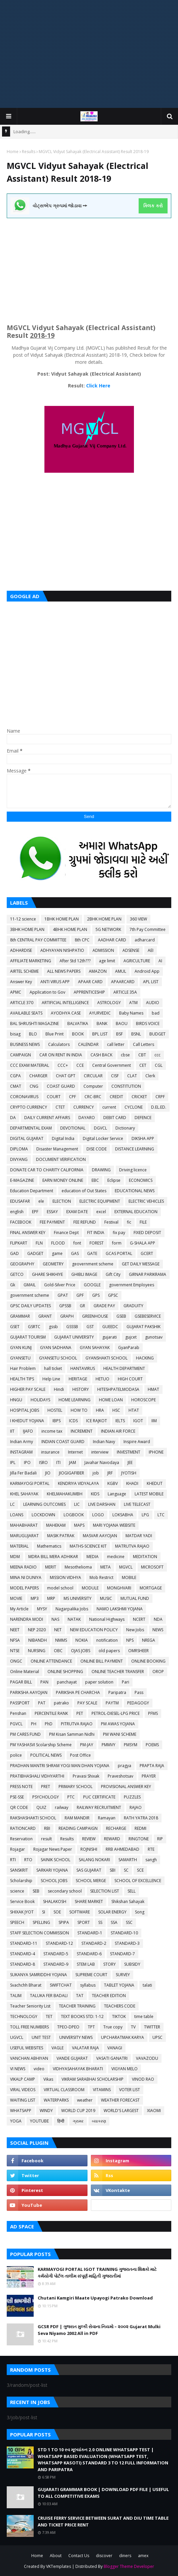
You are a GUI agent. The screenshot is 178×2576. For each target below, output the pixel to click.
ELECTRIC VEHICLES (146, 1201)
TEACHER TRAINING (77, 2006)
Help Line (51, 1379)
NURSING (36, 1650)
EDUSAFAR (20, 1201)
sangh (151, 1860)
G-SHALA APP (142, 1243)
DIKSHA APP (143, 1138)
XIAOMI (154, 2110)
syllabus (88, 1985)
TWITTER (152, 2027)
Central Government (111, 1065)
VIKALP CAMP (22, 2079)
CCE (80, 1065)
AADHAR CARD (112, 940)
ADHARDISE (21, 950)
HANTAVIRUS (82, 1368)
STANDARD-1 (89, 1933)
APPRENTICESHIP (89, 992)
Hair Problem (23, 1368)
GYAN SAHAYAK (95, 1347)
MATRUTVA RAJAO (132, 1546)
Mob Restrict (101, 1577)
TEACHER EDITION (109, 1995)
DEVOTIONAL (72, 1128)
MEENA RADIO (23, 1567)
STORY (109, 1964)
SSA (114, 1922)
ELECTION (61, 1201)
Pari (125, 1682)
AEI (150, 950)
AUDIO (152, 1002)
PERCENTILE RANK (51, 1713)
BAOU (122, 1023)
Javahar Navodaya (101, 1462)
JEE (130, 1462)
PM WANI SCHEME (119, 1734)
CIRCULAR (93, 1076)
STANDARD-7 (122, 1954)
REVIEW (89, 1839)
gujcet (131, 1337)
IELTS (120, 1421)
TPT (91, 2027)
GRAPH (67, 1316)
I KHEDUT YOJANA (27, 1421)
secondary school (65, 1891)
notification (107, 1640)
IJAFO (28, 1431)
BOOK (78, 1034)
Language (117, 1494)
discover (104, 2555)
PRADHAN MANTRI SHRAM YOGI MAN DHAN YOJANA (59, 1765)
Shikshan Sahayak (127, 1901)
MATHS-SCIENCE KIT (88, 1546)
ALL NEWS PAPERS (63, 971)
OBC (58, 1650)
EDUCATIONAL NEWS (134, 1191)
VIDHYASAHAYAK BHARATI (78, 2069)
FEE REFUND (84, 1222)
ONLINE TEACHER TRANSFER (118, 1671)
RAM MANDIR (77, 1818)
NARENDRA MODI (26, 1619)
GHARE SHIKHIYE (47, 1274)
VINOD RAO (143, 2079)
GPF (80, 1295)
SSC (129, 1922)
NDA (158, 1619)
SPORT (83, 1922)
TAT (79, 1995)
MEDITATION (145, 1556)
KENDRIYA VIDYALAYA (78, 1483)
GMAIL (30, 1285)
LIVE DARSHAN (101, 1504)
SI (43, 1912)
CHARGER (38, 1076)
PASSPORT (20, 1703)
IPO (27, 1462)
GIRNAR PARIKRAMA (147, 1274)
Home (13, 151)
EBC (95, 1180)
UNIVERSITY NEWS (76, 2037)
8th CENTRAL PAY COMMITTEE (38, 940)
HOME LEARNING (75, 1400)
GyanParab (128, 1347)
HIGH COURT (130, 1379)
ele (41, 1201)
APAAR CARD (90, 982)
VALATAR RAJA (85, 2048)
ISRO (43, 1462)
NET (58, 1630)
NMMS (61, 1640)
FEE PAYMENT (52, 1222)
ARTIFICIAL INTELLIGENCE (65, 1002)
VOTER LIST (129, 2089)
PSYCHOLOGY (45, 1797)
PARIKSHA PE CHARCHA (78, 1692)
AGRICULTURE (136, 961)
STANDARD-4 (22, 1954)
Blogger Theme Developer (129, 2566)
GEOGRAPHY (22, 1264)
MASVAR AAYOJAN (100, 1536)
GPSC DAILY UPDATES (30, 1306)
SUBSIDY (132, 1964)
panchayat (67, 1682)
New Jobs (135, 1630)
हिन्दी (60, 2121)
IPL (12, 1462)
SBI (112, 1870)
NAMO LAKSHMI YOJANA (120, 1609)
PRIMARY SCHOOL (76, 1786)
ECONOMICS (140, 1180)
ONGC (16, 1661)
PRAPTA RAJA (152, 1765)
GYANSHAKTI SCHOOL (106, 1358)
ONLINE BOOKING (148, 1661)
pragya (124, 1765)
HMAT (153, 1389)
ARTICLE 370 (21, 1002)
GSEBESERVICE (148, 1316)
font (77, 1243)
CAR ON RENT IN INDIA (60, 1055)
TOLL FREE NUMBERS (29, 2027)
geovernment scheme (92, 1264)
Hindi (59, 1389)
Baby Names (131, 1013)
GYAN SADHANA (55, 1347)
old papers (109, 1650)
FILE (143, 1222)
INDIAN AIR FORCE (118, 1431)
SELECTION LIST (104, 1891)
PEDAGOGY (138, 1703)
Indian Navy (104, 1441)
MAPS (79, 1525)
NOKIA (81, 1640)
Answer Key (21, 982)
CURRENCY (83, 1107)
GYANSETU (20, 1358)
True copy (112, 2027)
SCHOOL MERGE (91, 1880)
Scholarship (21, 1880)
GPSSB (65, 1306)
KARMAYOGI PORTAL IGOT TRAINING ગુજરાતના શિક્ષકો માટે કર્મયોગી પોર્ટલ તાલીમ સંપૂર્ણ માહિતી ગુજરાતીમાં (97, 2272)
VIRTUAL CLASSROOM (64, 2089)
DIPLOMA (19, 1149)
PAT (41, 1703)
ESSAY (52, 1211)
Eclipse (113, 1180)
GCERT (147, 1253)
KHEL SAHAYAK (24, 1494)
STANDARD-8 (22, 1964)
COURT (54, 1097)
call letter (115, 1044)
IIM (154, 1421)
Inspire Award (136, 1441)
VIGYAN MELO (124, 2069)
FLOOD (58, 1243)
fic (129, 1222)
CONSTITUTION (126, 1086)
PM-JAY (86, 1745)
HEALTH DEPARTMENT (124, 1368)
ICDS (73, 1421)
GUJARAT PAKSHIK (144, 1326)
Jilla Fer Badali (23, 1473)
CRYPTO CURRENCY (28, 1107)
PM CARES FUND (25, 1734)
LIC (77, 1504)
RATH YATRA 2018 (141, 1818)
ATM (133, 1002)
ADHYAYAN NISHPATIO (62, 950)
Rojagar (17, 1849)
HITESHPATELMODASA (118, 1389)
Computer (93, 1086)
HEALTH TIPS (22, 1379)
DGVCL (100, 1128)
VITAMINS (102, 2089)
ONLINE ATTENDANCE (51, 1661)
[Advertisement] (89, 54)
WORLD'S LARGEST (121, 2110)
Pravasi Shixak (86, 1776)
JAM (72, 1462)
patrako (61, 1703)
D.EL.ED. (158, 1107)
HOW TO (79, 1410)
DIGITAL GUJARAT (26, 1138)
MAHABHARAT (24, 1525)
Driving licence (133, 1170)
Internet (75, 1452)
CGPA (15, 1076)
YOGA (16, 2121)
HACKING (145, 1358)
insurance (50, 1452)
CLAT (132, 1076)
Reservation (21, 1839)
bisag (15, 1034)
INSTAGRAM (21, 1452)
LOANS (16, 1515)
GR (82, 1306)
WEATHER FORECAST (120, 2100)
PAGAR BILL (21, 1682)
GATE (92, 1253)
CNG (34, 1086)
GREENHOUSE (95, 1316)
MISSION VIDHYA (65, 1577)
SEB (36, 1891)
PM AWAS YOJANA (118, 1724)
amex (143, 2555)
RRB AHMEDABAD (122, 1849)
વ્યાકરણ (99, 2121)
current (109, 1107)
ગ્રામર (78, 2121)
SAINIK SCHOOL (55, 1860)
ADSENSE (130, 950)
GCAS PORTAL (119, 1253)
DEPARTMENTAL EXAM (31, 1128)
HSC (116, 1410)
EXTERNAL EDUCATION (135, 1211)
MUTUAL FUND (134, 1598)
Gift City (113, 1274)
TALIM (16, 1995)
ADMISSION (103, 950)
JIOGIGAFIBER (71, 1473)
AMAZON (98, 971)
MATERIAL (19, 1546)
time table (143, 2016)
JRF (110, 1473)
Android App (147, 971)
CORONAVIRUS (24, 1097)
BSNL (136, 1034)
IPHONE (156, 1452)
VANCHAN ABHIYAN (29, 2058)
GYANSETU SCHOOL (58, 1358)
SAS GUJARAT (88, 1870)
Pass (139, 1692)
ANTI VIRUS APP (55, 982)
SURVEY (123, 1975)
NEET (15, 1630)
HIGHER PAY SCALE (27, 1389)
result (46, 1839)
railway (61, 1807)
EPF (35, 1211)
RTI (13, 1860)
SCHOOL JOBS (54, 1880)
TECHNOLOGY (23, 2016)
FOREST (97, 1243)
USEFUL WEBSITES (26, 2048)
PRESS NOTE (21, 1786)
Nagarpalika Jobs (72, 1609)
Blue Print (54, 1034)
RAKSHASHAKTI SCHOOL (33, 1818)
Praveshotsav (120, 1776)
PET (79, 1713)
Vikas (48, 2079)
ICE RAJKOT (96, 1421)
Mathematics (49, 1546)
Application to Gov (47, 992)
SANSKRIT (19, 1870)
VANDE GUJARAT (72, 2058)
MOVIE (16, 1598)
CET (142, 1065)
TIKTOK (119, 2016)
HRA (100, 1410)
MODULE (90, 1588)
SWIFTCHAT (61, 1985)
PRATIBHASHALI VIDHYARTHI (37, 1776)
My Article (19, 1609)
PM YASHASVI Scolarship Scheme (41, 1745)
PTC (71, 1797)
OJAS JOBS (80, 1650)
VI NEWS (17, 2069)
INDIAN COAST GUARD (62, 1441)
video (39, 2069)
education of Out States (84, 1191)
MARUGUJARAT (24, 1536)
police (16, 1755)
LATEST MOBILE (149, 1494)
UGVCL (16, 2037)
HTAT (134, 1410)
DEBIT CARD (114, 1117)
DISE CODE (96, 1149)
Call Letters (143, 1044)
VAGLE (57, 2048)
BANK (102, 1023)
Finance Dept (66, 1232)
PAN (44, 1682)
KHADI (132, 1483)
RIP (160, 1839)
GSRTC (34, 1326)
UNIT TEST (41, 2037)
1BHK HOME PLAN (61, 919)
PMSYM (130, 1745)
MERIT (50, 1567)
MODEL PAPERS (24, 1588)
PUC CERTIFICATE (99, 1797)
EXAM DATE (77, 1211)
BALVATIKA (77, 1023)
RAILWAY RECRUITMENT (99, 1807)
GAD (14, 1253)
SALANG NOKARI (94, 1860)
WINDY (46, 2110)
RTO (28, 1860)
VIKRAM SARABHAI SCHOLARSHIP (92, 2079)
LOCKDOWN (43, 1515)
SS (100, 1922)
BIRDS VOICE (147, 1023)
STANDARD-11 (23, 1943)
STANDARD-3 (127, 1943)
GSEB (121, 1316)
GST (90, 1326)
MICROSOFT (152, 1567)
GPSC (113, 1295)
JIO (47, 1473)
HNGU (16, 1400)
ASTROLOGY (109, 1002)
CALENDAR (88, 1044)
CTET (60, 1107)
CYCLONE (133, 1107)
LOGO (98, 1515)
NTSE (15, 1650)
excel (101, 1211)
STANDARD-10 (124, 1933)
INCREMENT (82, 1431)
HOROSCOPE (143, 1400)
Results (28, 151)
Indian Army (21, 1441)
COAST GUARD (61, 1086)
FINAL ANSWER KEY (27, 1232)
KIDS (95, 1494)
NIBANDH (37, 1640)
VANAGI (114, 2048)
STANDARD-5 (55, 1954)
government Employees (131, 1285)
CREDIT (116, 1097)
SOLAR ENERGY (112, 1912)
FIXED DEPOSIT (147, 1232)
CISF (115, 1076)
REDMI (140, 1828)
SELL (132, 1891)
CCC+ (63, 1065)
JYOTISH (128, 1473)
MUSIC (106, 1598)
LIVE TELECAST (137, 1504)
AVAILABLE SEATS (26, 1013)
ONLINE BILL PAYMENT (101, 1661)
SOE (57, 1912)
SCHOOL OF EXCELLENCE (137, 1880)
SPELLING (41, 1922)
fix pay (119, 1232)
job (96, 1473)
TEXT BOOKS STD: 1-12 (82, 2016)
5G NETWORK (108, 929)
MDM (15, 1556)
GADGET (35, 1253)
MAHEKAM (56, 1525)
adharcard (145, 940)
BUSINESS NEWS (25, 1044)
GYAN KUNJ (21, 1347)
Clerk (150, 1076)
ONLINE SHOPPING (65, 1671)
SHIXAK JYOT (22, 1912)
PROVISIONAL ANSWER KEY (126, 1786)
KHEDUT (155, 1483)
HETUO (102, 1379)
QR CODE (19, 1807)
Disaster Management (57, 1149)
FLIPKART (18, 1243)
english (17, 1211)
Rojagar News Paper (52, 1849)
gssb (53, 1326)
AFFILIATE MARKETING (30, 961)
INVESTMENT (128, 1452)
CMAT (15, 1086)
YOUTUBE (39, 2121)
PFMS (153, 1713)
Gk (12, 1285)
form (116, 1243)
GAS (75, 1253)
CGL (159, 1065)
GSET (15, 1326)
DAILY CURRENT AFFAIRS (47, 1117)
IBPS (56, 1421)
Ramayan (106, 1818)
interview (99, 1452)
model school (60, 1588)
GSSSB (72, 1326)
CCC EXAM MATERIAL (29, 1065)
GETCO (17, 1274)
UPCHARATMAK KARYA (122, 2037)
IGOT (138, 1421)
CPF (72, 1097)
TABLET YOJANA (119, 1985)
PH (33, 1724)
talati (147, 1985)
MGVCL (126, 1567)
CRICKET (139, 1097)
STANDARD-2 (93, 1943)
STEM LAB (86, 1964)
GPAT (63, 1295)
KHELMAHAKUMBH (64, 1494)
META (105, 1567)
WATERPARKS (56, 2100)
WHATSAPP (20, 2110)
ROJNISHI (88, 1849)
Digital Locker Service (103, 1138)
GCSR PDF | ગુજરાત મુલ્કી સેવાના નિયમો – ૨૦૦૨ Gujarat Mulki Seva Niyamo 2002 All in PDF (99, 2329)
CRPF (160, 1097)
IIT (12, 1431)
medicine (115, 1556)
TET (49, 2016)
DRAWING (101, 1170)
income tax (51, 1431)
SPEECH (17, 1922)
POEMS (152, 1745)
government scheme (29, 1295)
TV (133, 2027)
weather (85, 2100)
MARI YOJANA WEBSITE (114, 1525)
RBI (47, 1828)
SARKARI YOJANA (52, 1870)
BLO (33, 1034)
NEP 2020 (37, 1630)
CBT (142, 1055)
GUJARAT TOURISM (28, 1337)
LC (12, 1504)
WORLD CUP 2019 (78, 2110)
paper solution (99, 1682)
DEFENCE (143, 1117)
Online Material (24, 1671)
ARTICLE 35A (125, 992)
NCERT (139, 1619)
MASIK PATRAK (60, 1536)
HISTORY (80, 1389)
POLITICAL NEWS (46, 1755)
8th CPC (82, 940)
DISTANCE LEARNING (134, 1149)
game (57, 1253)
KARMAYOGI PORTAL (29, 1483)
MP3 (35, 1598)
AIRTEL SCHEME (24, 971)
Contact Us (78, 2555)
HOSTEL (54, 1410)
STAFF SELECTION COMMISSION (39, 1933)
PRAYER (149, 1776)
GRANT (45, 1316)
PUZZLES (132, 1797)
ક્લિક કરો (153, 205)
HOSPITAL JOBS (24, 1410)
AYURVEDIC (100, 1013)
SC (126, 1870)
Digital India (63, 1138)
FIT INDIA (95, 1232)
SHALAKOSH (54, 1901)
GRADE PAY (104, 1306)
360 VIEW (138, 919)
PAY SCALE (87, 1703)
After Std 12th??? (75, 961)
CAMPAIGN (20, 1055)
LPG (145, 1515)
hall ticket (53, 1368)
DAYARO (86, 1117)
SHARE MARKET (89, 1901)
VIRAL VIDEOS (22, 2089)
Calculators (59, 1044)
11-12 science (23, 919)
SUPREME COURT (91, 1975)
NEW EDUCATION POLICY (94, 1630)
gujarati (109, 1337)
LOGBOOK (74, 1515)
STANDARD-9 (55, 1964)
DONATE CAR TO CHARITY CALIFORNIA (46, 1170)
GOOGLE (92, 1285)
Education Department (31, 1191)
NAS (55, 1619)
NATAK (74, 1619)
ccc (157, 1055)
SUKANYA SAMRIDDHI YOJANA (38, 1975)
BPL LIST (100, 1034)
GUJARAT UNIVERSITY (74, 1337)
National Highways (106, 1619)
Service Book (22, 1901)
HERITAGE (78, 1379)
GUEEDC (110, 1326)
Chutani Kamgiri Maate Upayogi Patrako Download (95, 2298)
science (17, 1891)
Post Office (80, 1755)
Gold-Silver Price (59, 1285)
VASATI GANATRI (112, 2058)
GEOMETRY (53, 1264)
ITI (58, 1462)
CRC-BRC (92, 1097)
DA (13, 1117)
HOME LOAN (111, 1400)
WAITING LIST (22, 2100)
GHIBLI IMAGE (84, 1274)
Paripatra (117, 1692)
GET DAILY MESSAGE (140, 1264)
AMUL (120, 971)
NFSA (15, 1640)
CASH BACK (101, 1055)
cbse (125, 1055)
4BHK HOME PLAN (70, 929)
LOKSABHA (122, 1515)
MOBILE (129, 1577)
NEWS (157, 1630)
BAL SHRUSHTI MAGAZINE (34, 1023)
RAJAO (136, 1807)
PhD (48, 1724)
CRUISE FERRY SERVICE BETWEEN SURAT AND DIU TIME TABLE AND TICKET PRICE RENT (103, 2521)
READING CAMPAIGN (78, 1828)
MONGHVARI (119, 1588)
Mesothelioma (78, 1567)
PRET (45, 1786)
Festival (111, 1222)
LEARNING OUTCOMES (44, 1504)
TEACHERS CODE (119, 2006)
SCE (140, 1870)
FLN (39, 1243)
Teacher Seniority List (30, 2006)
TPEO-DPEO (68, 2027)
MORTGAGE (151, 1588)
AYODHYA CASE (66, 1013)
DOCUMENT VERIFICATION (61, 1159)
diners (125, 2555)
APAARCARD (123, 982)
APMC (15, 992)
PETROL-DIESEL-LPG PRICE (116, 1713)
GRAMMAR (20, 1316)
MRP (51, 1598)
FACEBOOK (20, 1222)
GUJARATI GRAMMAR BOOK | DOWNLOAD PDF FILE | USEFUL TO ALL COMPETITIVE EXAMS (103, 2492)
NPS (130, 1640)
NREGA (148, 1640)
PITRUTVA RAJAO (77, 1724)
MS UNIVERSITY (78, 1598)
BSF (119, 1034)
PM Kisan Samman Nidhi (72, 1734)
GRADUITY (133, 1306)
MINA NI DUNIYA (25, 1577)
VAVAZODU (147, 2058)
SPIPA (64, 1922)
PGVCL (16, 1724)
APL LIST (150, 982)
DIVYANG (19, 1159)
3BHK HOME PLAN (27, 929)
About (56, 2555)
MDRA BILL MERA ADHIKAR (53, 1556)
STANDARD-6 (89, 1954)
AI (160, 961)
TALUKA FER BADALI (49, 1995)
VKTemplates (58, 2566)
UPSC (157, 2037)
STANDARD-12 (59, 1943)
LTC (161, 1515)
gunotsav (154, 1337)
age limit (107, 961)
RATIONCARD (23, 1828)
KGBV (112, 1483)
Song (139, 1912)
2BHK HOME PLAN (104, 919)
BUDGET (157, 1034)
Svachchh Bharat (25, 1985)
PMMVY (108, 1745)
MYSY (42, 1609)
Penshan (18, 1713)
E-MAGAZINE (22, 1180)
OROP (158, 1671)
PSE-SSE (17, 1797)
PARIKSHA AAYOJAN (28, 1692)
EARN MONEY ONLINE (62, 1180)
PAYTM (112, 1703)
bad (155, 1013)
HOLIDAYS (40, 1400)
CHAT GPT (65, 1076)
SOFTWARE (79, 1912)
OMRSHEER (138, 1650)
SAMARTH (127, 1860)
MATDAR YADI (139, 1536)
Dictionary (125, 1128)
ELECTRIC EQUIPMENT (99, 1201)
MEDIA (92, 1556)
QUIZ (41, 1807)
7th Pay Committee (148, 929)
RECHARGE (116, 1828)
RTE (151, 1849)
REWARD (112, 1839)
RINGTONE (139, 1839)
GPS (96, 1295)
